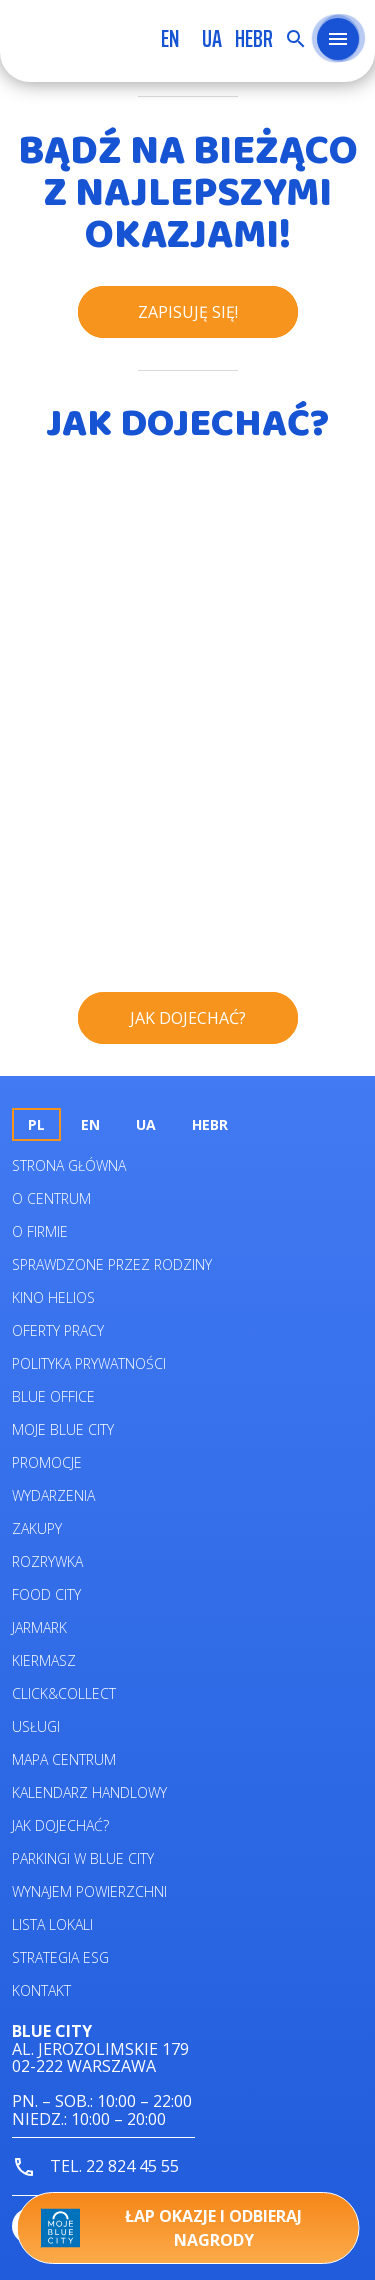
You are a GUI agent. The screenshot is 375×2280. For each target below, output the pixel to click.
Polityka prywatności (89, 1363)
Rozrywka (47, 1561)
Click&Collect (64, 1693)
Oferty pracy (58, 1330)
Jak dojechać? (60, 1825)
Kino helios (53, 1297)
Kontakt (41, 1990)
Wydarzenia (53, 1495)
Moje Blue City (63, 1429)
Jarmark (39, 1627)
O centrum (51, 1198)
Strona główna (69, 1165)
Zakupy (37, 1528)
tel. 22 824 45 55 (95, 2167)
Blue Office (53, 1396)
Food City (46, 1594)
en (170, 39)
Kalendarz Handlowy (89, 1792)
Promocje (47, 1462)
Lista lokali (52, 1924)
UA (212, 39)
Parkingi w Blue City (83, 1858)
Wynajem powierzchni (89, 1891)
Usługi (36, 1726)
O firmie (40, 1231)
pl (36, 1124)
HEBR (254, 39)
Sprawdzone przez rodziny (112, 1264)
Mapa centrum (64, 1759)
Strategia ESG (60, 1957)
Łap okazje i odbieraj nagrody (171, 2228)
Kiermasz (44, 1660)
